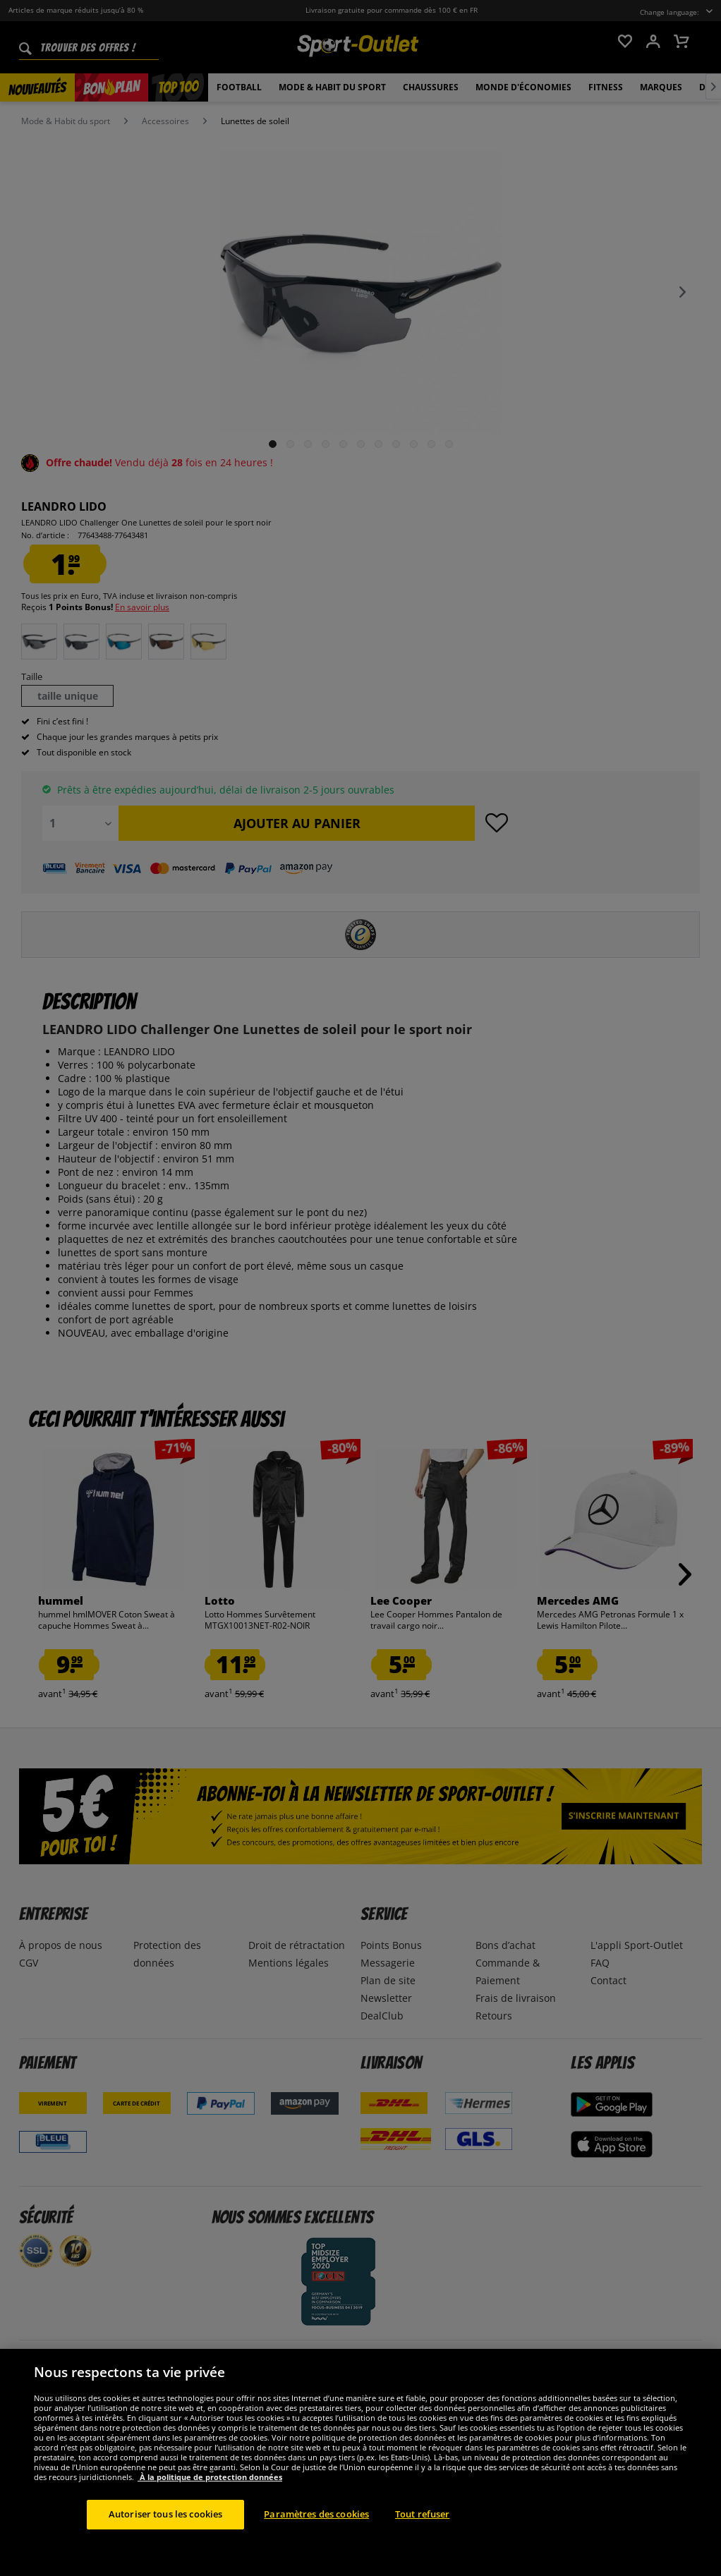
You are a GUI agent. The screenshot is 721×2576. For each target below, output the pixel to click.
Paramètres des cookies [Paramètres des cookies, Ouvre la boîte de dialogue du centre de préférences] (316, 2535)
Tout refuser (422, 2535)
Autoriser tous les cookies (165, 2535)
